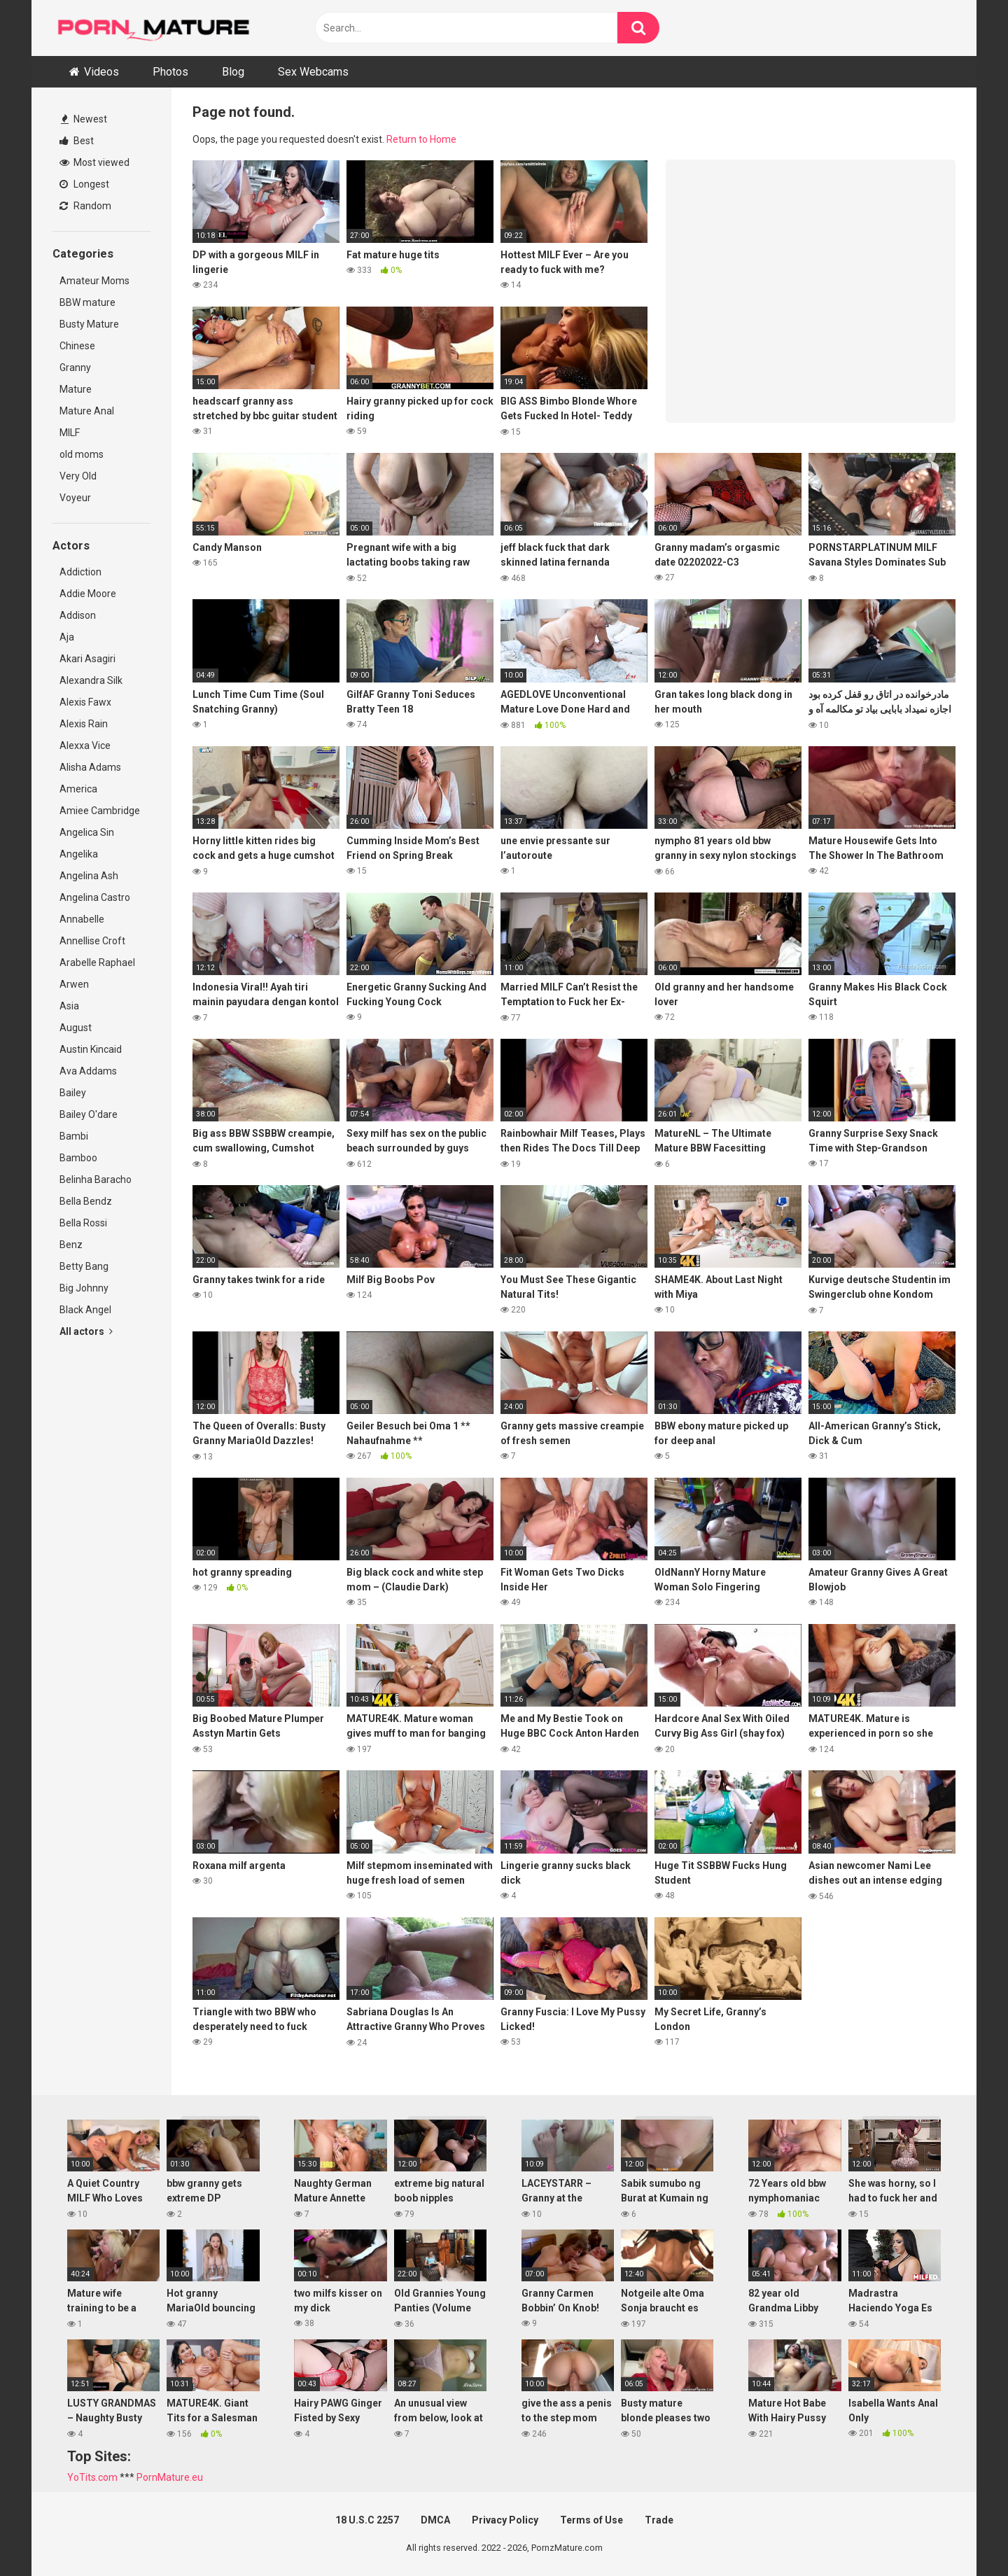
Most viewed (94, 162)
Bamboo (78, 1157)
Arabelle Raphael (97, 962)
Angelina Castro (94, 897)
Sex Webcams (313, 71)
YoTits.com (92, 2477)
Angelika (78, 854)
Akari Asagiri (87, 658)
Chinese (77, 345)
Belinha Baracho (95, 1179)
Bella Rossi (83, 1222)
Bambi (73, 1136)
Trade (659, 2520)
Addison (77, 615)
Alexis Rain (83, 723)
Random (85, 205)
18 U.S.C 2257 (367, 2520)
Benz (71, 1244)
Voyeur (75, 497)
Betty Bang (83, 1266)
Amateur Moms (94, 280)
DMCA (435, 2520)
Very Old (78, 476)
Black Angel (85, 1309)
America (78, 788)
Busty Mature (89, 324)
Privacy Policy (505, 2520)
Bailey (72, 1092)
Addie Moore (87, 593)
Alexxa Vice (85, 745)
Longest (84, 184)
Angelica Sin (86, 832)
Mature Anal (86, 410)
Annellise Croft (92, 940)
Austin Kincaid (90, 1049)
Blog (233, 71)
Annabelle (81, 919)
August (75, 1027)
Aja (66, 637)
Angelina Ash (88, 875)
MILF (69, 432)
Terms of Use (591, 2520)
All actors (86, 1331)
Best (76, 140)
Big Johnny (83, 1288)
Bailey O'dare (88, 1114)
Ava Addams (88, 1071)
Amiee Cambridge (99, 810)
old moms (81, 454)
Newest (84, 119)
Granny (75, 367)
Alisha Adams (90, 767)
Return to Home (421, 139)
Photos (170, 71)
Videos (101, 71)
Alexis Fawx (85, 702)
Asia (69, 1005)
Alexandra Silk (90, 680)
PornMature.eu (169, 2477)
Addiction (80, 572)
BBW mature (87, 302)
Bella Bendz (85, 1201)
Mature (75, 389)
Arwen (74, 984)
